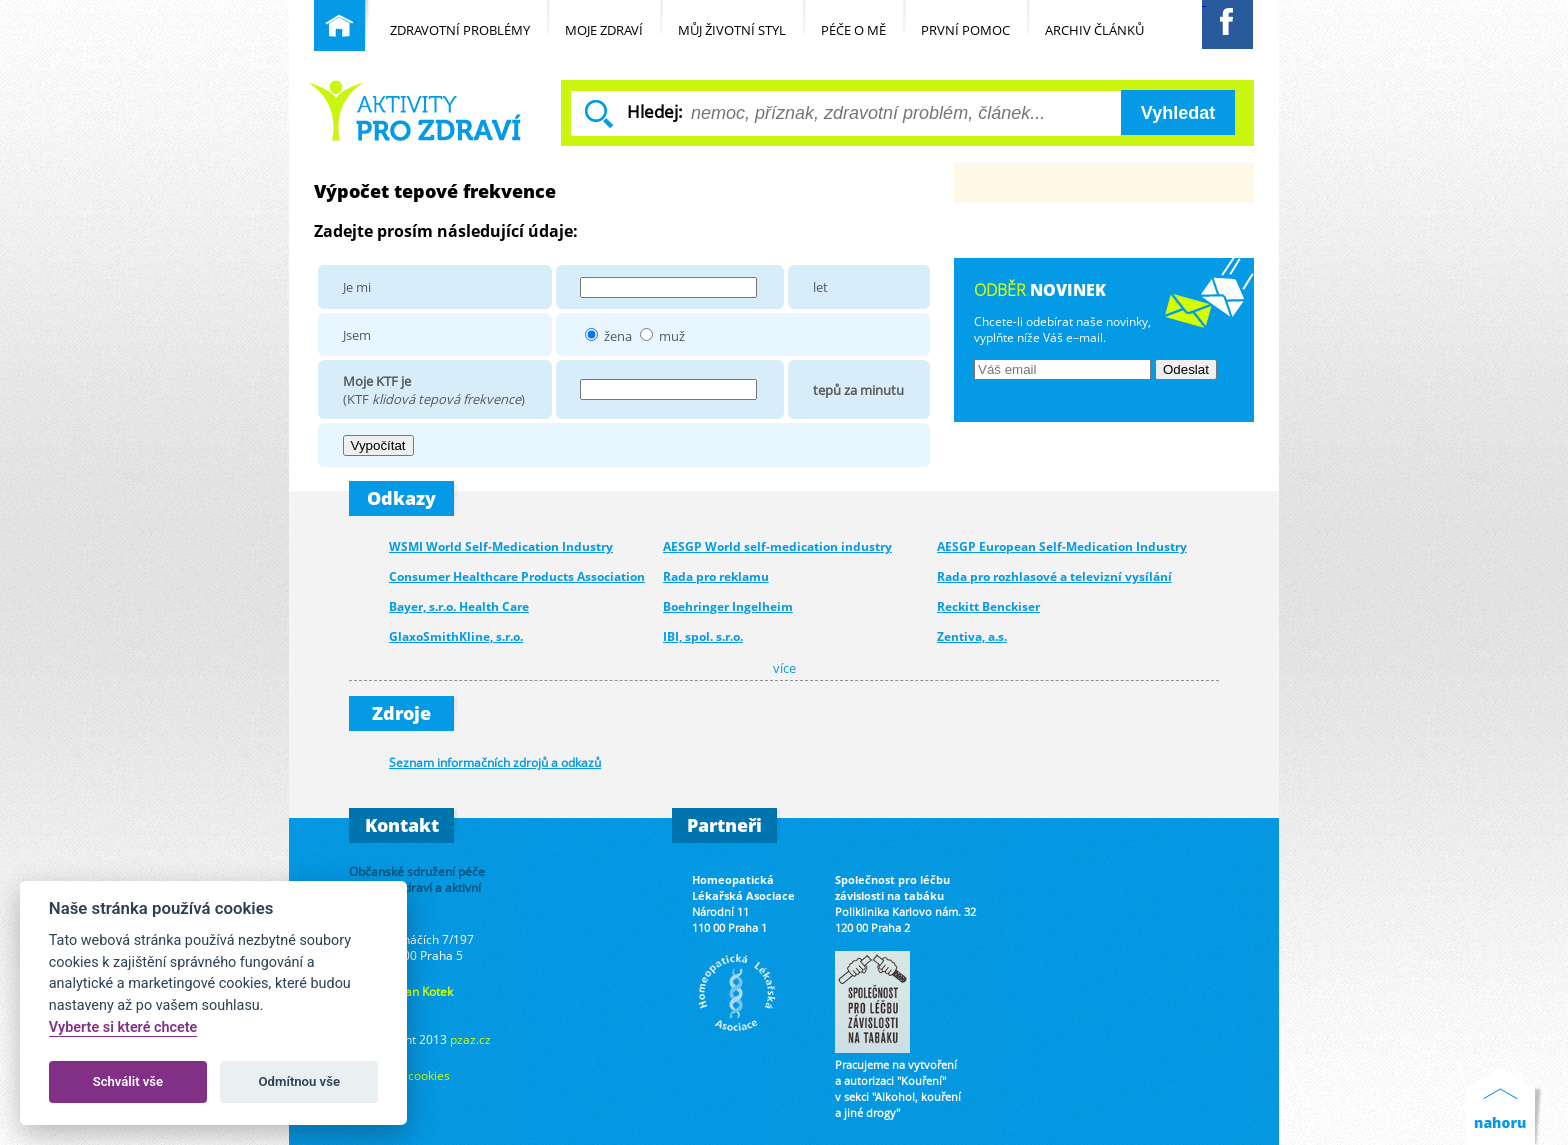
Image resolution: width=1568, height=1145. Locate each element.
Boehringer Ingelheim (728, 606)
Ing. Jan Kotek (416, 991)
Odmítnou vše (299, 1081)
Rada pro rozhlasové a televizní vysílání (1054, 576)
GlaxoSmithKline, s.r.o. (456, 636)
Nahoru (1504, 1106)
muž (672, 336)
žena (618, 336)
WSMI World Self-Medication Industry (501, 546)
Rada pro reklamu (716, 576)
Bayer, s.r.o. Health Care (459, 606)
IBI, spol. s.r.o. (703, 636)
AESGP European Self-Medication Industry (1062, 546)
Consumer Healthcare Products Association (517, 576)
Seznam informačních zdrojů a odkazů (495, 762)
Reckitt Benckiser (988, 606)
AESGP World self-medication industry (777, 546)
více (784, 668)
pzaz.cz (470, 1039)
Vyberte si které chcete (123, 1027)
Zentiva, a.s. (972, 636)
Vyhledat (1178, 113)
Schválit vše (128, 1081)
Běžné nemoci (415, 110)
